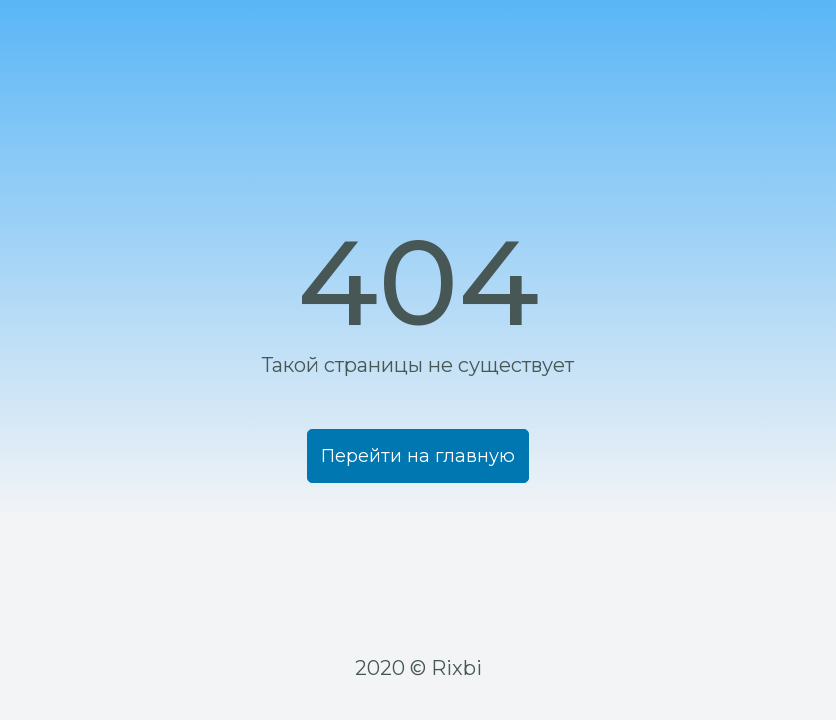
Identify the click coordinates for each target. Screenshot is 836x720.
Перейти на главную (418, 540)
